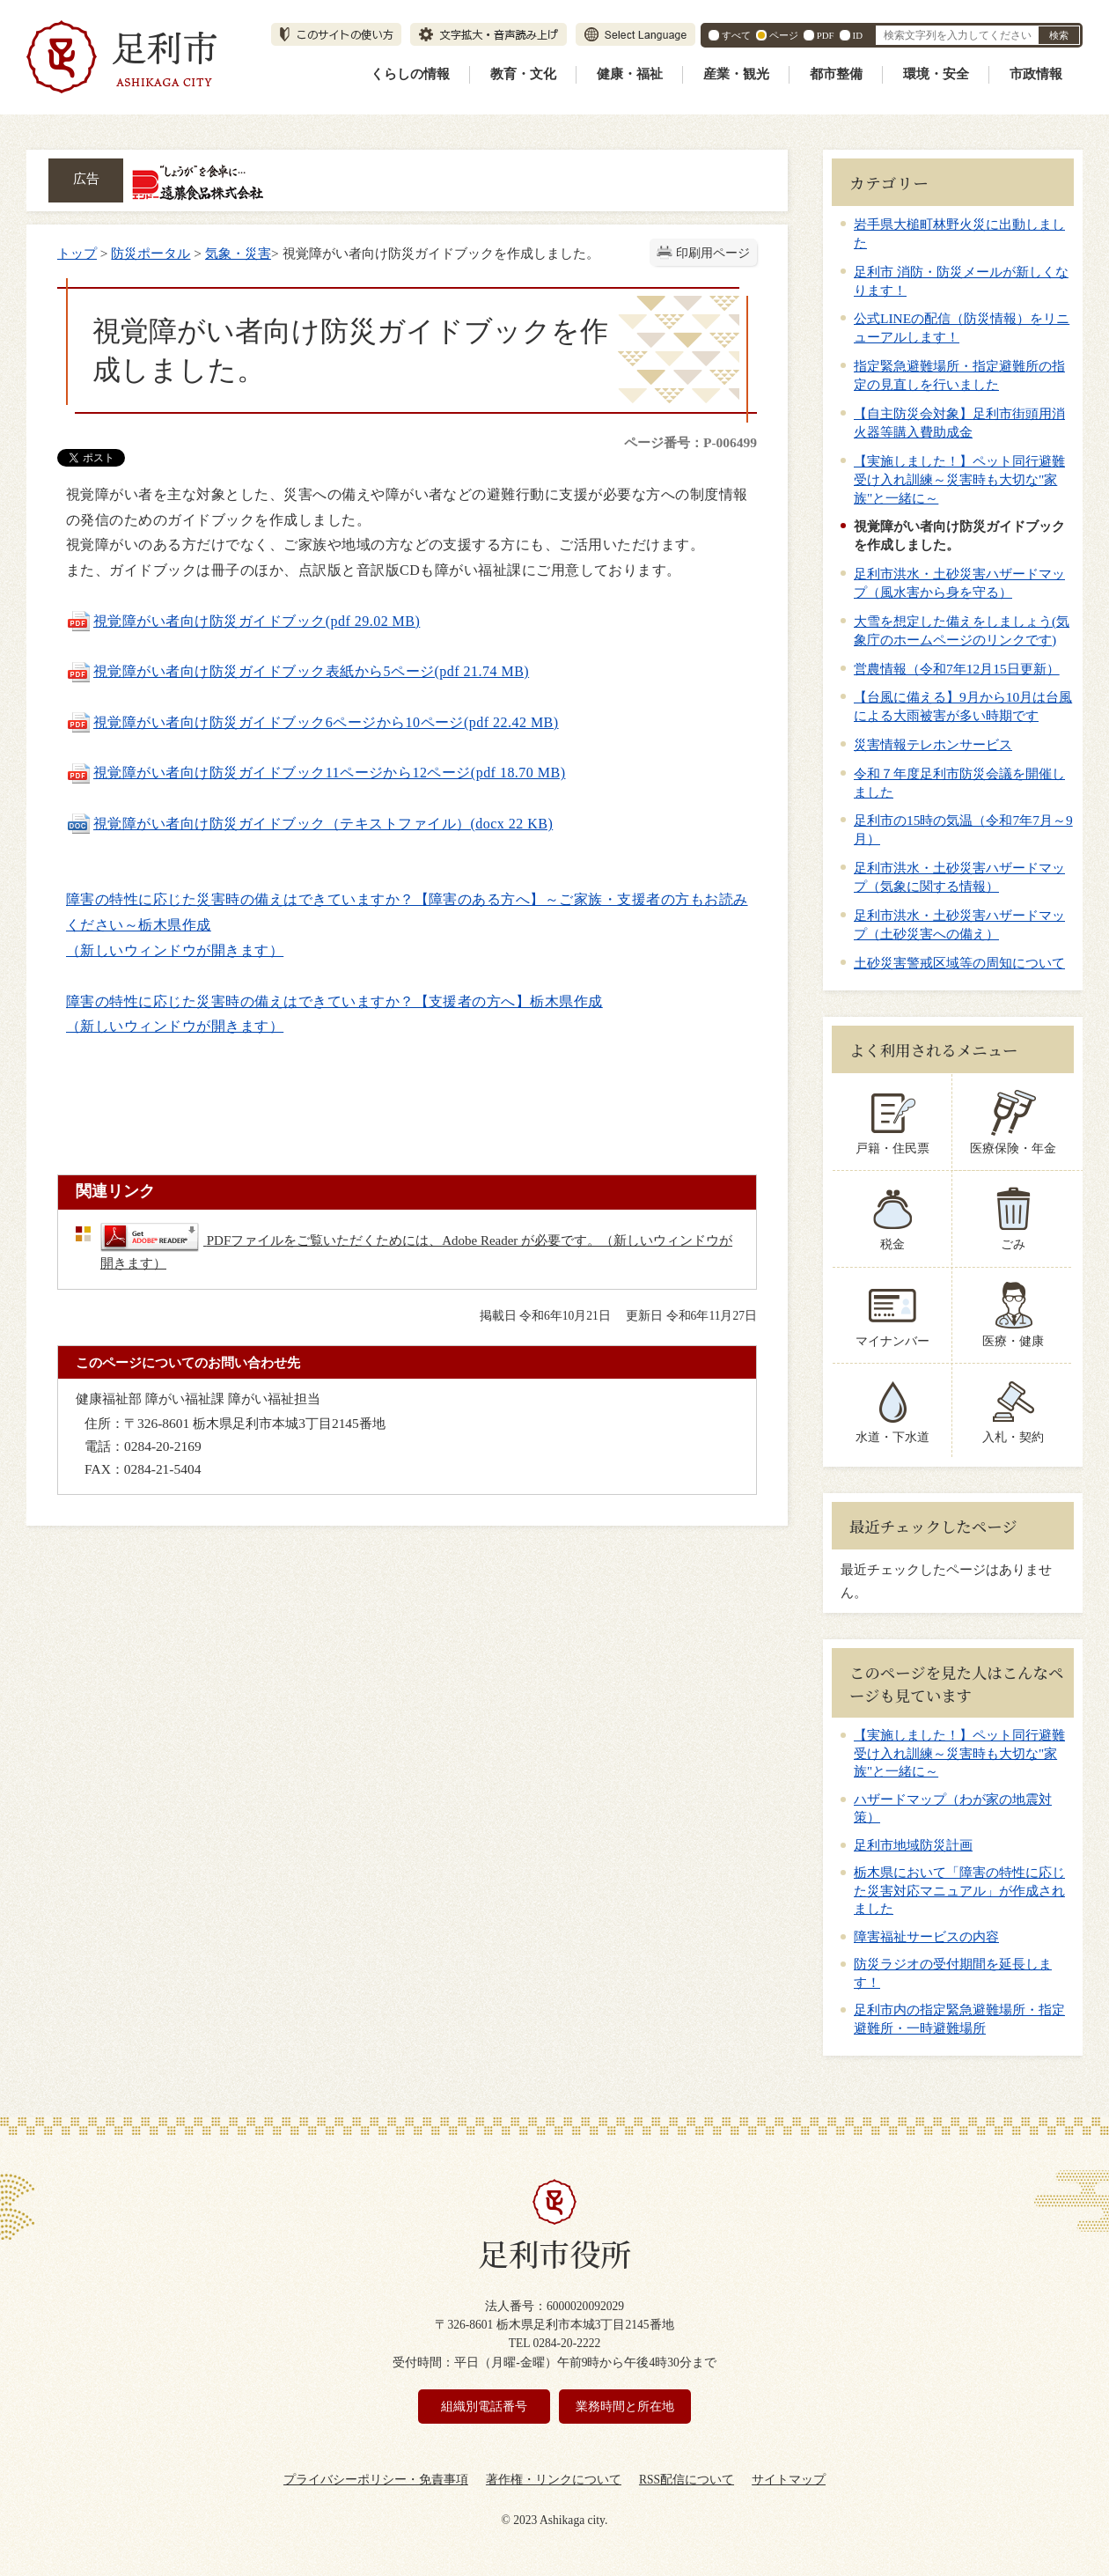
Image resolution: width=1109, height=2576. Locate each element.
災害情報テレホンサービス (933, 744)
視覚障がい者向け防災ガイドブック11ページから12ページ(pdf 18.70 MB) (315, 772)
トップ (77, 253)
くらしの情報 (410, 74)
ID (858, 35)
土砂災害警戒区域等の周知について (959, 962)
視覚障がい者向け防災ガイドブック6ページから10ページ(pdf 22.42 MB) (312, 722)
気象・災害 (238, 253)
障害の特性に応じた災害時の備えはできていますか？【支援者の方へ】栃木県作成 (334, 1001)
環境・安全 (936, 74)
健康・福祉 (630, 74)
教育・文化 (523, 74)
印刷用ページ (713, 253)
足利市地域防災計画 (913, 1845)
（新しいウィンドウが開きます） (174, 950)
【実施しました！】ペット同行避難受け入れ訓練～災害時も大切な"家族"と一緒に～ (959, 479)
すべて (736, 35)
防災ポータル (150, 253)
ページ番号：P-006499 (690, 442)
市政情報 (1036, 74)
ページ (783, 35)
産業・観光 (736, 74)
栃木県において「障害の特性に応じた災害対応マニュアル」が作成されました (959, 1891)
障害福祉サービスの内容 (926, 1937)
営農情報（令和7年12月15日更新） (957, 668)
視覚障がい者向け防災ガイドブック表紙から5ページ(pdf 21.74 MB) (297, 671)
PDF (825, 35)
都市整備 (836, 74)
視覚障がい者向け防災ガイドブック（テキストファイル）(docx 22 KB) (309, 823)
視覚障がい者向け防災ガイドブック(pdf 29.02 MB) (243, 621)
